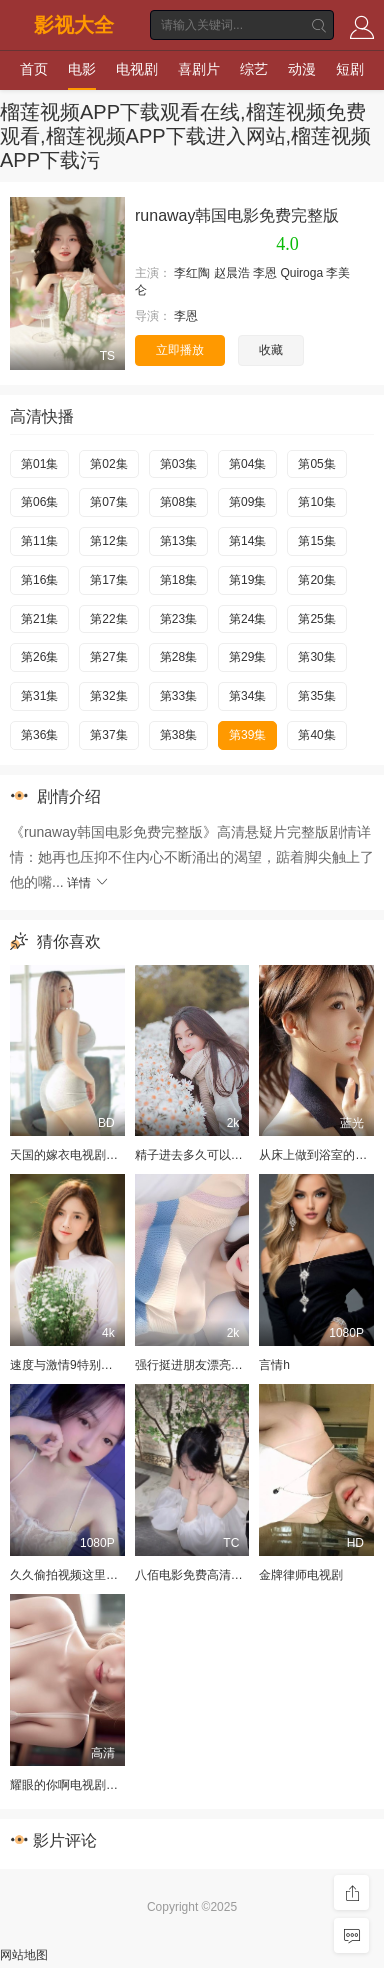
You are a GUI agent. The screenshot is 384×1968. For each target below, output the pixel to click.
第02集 (108, 464)
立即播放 (180, 350)
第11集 (39, 541)
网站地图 (24, 1955)
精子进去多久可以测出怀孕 (207, 1155)
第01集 (39, 464)
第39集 (247, 735)
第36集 (39, 735)
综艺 (254, 69)
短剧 (350, 69)
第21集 (39, 619)
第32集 (108, 696)
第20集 (316, 580)
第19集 (247, 580)
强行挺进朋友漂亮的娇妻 (201, 1365)
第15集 (316, 541)
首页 (34, 69)
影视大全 (74, 25)
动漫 (302, 69)
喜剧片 (199, 69)
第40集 (316, 735)
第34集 (247, 696)
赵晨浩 (232, 273)
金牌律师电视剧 (301, 1575)
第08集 (178, 502)
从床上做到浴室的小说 (319, 1155)
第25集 (316, 619)
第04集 (247, 464)
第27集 (108, 657)
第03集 (178, 464)
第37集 (108, 735)
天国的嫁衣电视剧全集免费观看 (94, 1155)
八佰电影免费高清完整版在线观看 (225, 1575)
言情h (274, 1365)
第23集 (178, 619)
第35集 (316, 696)
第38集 (178, 735)
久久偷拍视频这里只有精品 (82, 1575)
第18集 (178, 580)
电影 (82, 69)
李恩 (265, 273)
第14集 (247, 541)
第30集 (316, 657)
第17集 (108, 580)
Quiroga (301, 273)
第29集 (247, 657)
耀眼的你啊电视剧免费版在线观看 (100, 1785)
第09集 (247, 502)
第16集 (39, 580)
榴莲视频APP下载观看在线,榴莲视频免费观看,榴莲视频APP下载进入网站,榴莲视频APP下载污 (185, 136)
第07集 (108, 502)
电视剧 (137, 69)
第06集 (39, 502)
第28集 (178, 657)
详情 (88, 883)
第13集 (178, 541)
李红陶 (192, 273)
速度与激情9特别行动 (67, 1365)
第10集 (316, 502)
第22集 (108, 619)
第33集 (178, 696)
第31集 (39, 696)
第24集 (247, 619)
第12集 (108, 541)
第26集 (39, 657)
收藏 (271, 350)
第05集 (316, 464)
